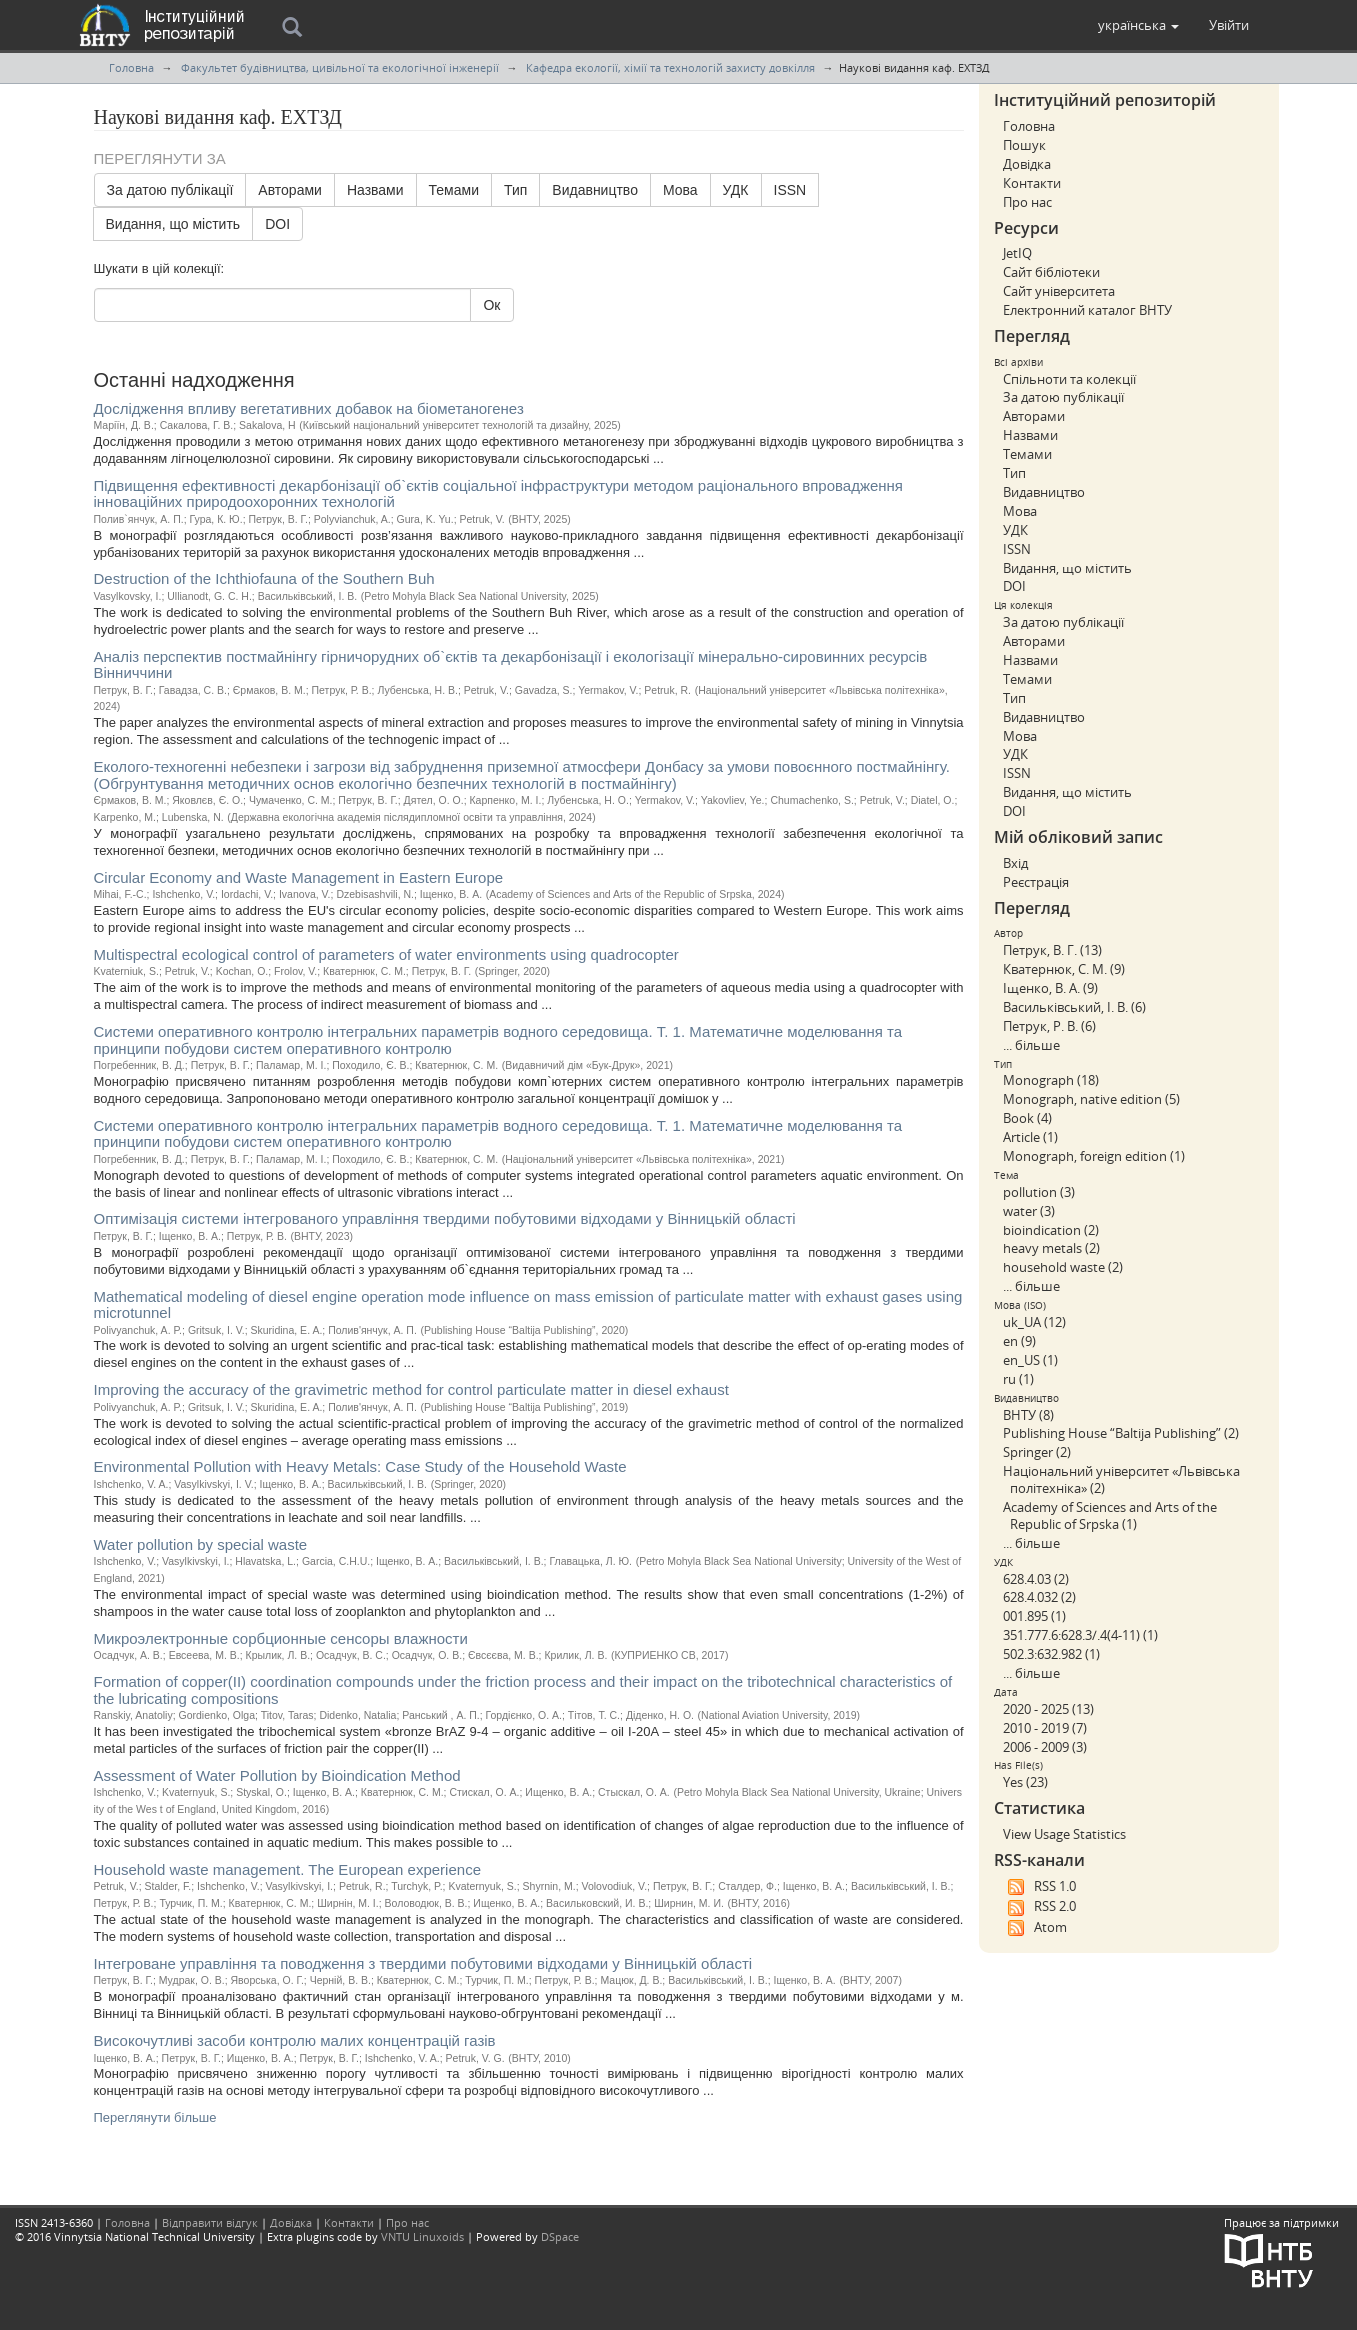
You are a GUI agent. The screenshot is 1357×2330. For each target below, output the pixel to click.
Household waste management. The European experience (287, 1869)
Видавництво (595, 190)
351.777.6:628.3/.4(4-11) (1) (1080, 1635)
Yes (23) (1025, 1782)
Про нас (1027, 202)
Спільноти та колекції (1069, 379)
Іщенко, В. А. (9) (1050, 988)
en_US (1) (1030, 1360)
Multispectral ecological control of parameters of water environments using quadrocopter (386, 954)
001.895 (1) (1034, 1616)
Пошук (1024, 145)
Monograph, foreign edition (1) (1094, 1156)
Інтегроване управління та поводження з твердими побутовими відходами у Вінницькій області (423, 1963)
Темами (454, 190)
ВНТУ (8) (1028, 1415)
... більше (1031, 1045)
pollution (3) (1039, 1192)
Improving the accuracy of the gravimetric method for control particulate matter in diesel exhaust (411, 1389)
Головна (131, 67)
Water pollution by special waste (201, 1544)
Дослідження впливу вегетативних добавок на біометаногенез (309, 408)
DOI (277, 224)
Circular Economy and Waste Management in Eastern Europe (299, 877)
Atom (1035, 1928)
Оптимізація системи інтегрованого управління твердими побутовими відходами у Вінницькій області (445, 1218)
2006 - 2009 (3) (1045, 1747)
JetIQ (1017, 253)
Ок (491, 305)
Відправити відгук (210, 2222)
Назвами (375, 190)
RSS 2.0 (1039, 1907)
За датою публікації (170, 190)
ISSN (790, 190)
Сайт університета (1059, 291)
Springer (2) (1037, 1452)
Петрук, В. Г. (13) (1052, 950)
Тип (515, 190)
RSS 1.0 (1039, 1887)
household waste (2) (1063, 1267)
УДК (736, 190)
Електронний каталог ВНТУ (1087, 310)
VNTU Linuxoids (422, 2236)
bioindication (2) (1051, 1230)
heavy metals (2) (1051, 1248)
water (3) (1029, 1211)
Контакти (1032, 183)
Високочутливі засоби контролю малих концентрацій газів (295, 2040)
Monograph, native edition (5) (1091, 1099)
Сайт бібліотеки (1051, 272)
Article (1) (1030, 1137)
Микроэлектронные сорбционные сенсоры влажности (281, 1638)
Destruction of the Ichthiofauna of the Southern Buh (264, 578)
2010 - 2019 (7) (1045, 1728)
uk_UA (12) (1034, 1322)
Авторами (290, 190)
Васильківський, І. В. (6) (1074, 1007)
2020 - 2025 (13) (1048, 1709)
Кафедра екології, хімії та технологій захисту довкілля (670, 67)
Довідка (1027, 164)
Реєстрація (1036, 882)
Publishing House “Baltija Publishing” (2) (1121, 1433)
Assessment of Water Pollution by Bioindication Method (277, 1775)
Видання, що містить (173, 224)
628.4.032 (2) (1039, 1597)
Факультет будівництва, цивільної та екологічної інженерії (340, 67)
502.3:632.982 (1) (1051, 1654)
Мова (680, 190)
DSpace (560, 2236)
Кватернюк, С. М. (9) (1064, 969)
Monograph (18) (1051, 1080)
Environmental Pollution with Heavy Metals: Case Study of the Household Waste (360, 1466)
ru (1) (1018, 1379)
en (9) (1019, 1341)
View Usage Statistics (1064, 1834)
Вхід (1015, 863)
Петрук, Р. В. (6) (1049, 1026)
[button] (1138, 25)
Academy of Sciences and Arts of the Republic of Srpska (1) (1110, 1515)
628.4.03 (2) (1036, 1579)
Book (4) (1027, 1118)
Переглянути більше (155, 2117)
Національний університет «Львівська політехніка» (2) (1121, 1479)
